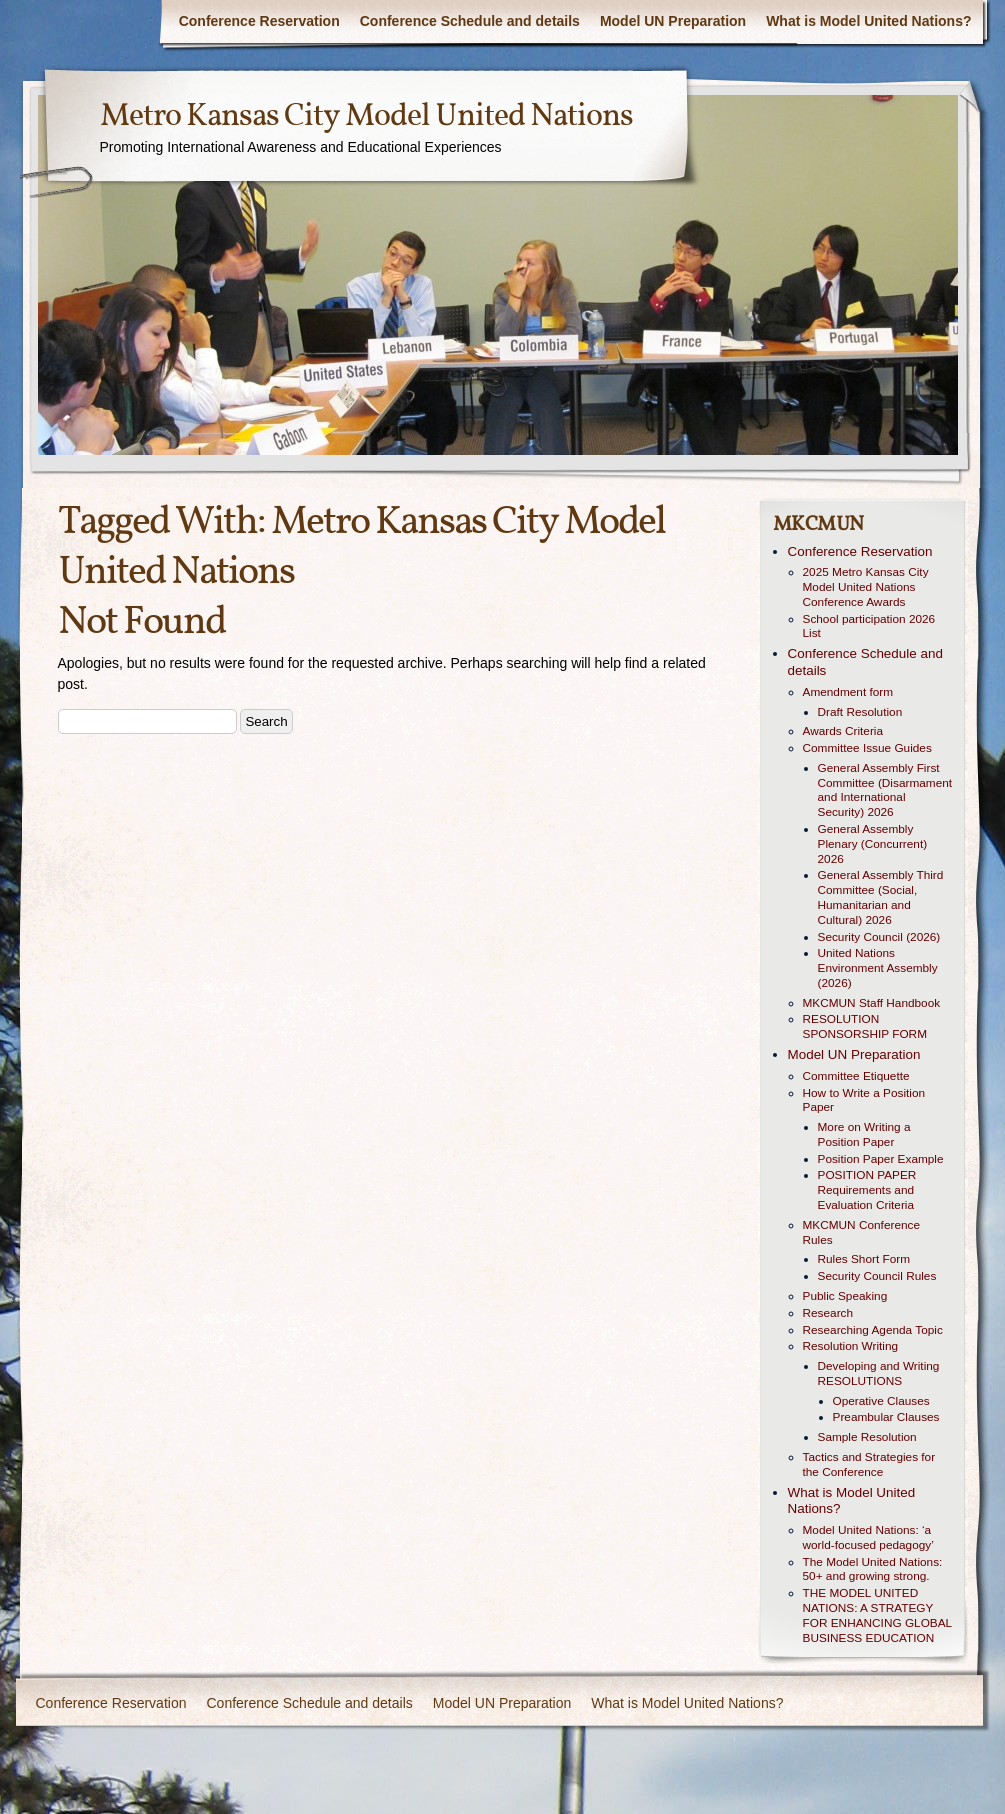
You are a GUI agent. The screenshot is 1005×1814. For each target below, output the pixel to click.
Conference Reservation (259, 21)
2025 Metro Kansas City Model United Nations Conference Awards (866, 587)
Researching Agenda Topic (873, 1330)
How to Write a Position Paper (864, 1100)
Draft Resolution (860, 712)
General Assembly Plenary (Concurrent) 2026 (873, 844)
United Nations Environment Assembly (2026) (878, 968)
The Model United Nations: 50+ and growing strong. (873, 1569)
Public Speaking (845, 1296)
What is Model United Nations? (868, 21)
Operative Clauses (881, 1401)
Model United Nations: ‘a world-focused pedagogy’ (868, 1537)
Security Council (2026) (879, 937)
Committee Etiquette (856, 1076)
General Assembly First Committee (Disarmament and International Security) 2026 (885, 790)
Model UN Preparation (673, 21)
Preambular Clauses (886, 1417)
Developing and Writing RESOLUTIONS (879, 1373)
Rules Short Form (864, 1259)
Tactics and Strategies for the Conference (869, 1464)
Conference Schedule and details (470, 21)
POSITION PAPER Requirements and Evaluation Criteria (867, 1190)
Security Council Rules (877, 1276)
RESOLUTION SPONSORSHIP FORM (865, 1026)
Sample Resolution (867, 1437)
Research (828, 1313)
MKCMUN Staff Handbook (872, 1003)
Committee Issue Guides (867, 748)
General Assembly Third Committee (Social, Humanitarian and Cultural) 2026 (881, 897)
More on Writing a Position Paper (864, 1134)
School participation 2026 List (869, 626)
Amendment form (848, 692)
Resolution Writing (851, 1346)
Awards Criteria (843, 731)
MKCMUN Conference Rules (862, 1232)
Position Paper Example (881, 1159)
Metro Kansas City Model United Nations (366, 117)
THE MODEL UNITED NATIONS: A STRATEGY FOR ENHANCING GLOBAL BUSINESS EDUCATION (877, 1615)
